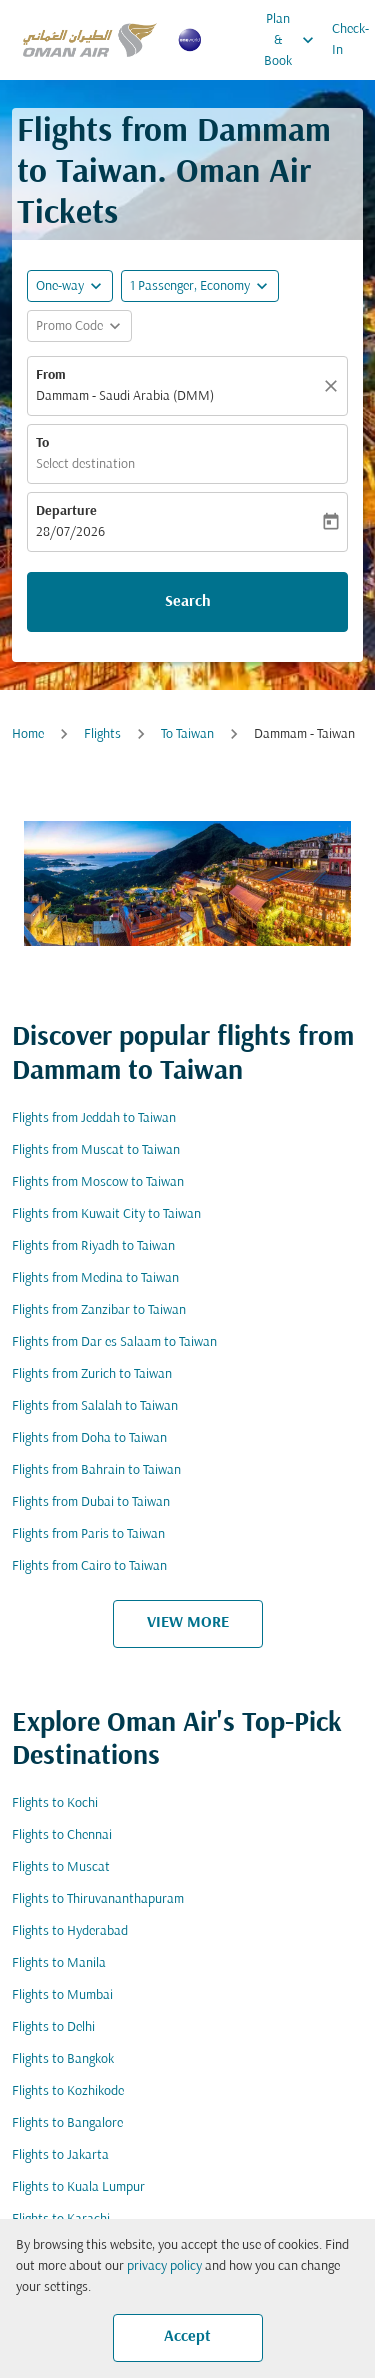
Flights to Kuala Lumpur (78, 2187)
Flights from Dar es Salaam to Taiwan (114, 1342)
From (51, 375)
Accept (187, 2337)
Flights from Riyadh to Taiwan (93, 1246)
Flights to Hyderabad (70, 1931)
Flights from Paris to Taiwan (88, 1534)
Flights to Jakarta (60, 2155)
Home (28, 734)
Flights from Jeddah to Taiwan (94, 1118)
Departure (66, 511)
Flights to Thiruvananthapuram (98, 1899)
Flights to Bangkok (63, 2059)
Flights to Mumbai (62, 1995)
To (42, 443)
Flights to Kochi (55, 1803)
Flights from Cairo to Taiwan (89, 1566)
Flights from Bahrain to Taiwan (96, 1470)
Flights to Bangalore (67, 2123)
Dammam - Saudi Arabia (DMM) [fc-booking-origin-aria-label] (125, 396)
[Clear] (334, 386)
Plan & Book (294, 40)
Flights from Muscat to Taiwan (96, 1150)
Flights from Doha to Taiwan (89, 1438)
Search (188, 602)
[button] (200, 286)
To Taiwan (187, 734)
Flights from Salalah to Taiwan (95, 1406)
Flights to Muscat (61, 1867)
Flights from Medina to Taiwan (95, 1278)
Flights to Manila (59, 1963)
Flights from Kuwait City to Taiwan (106, 1214)
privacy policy (164, 2266)
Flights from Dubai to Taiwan (91, 1502)
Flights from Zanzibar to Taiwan (99, 1310)
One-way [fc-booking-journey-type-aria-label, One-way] (60, 286)
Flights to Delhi (53, 2027)
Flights (102, 734)
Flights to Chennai (62, 1835)
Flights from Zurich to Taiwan (92, 1374)
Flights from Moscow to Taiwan (98, 1182)
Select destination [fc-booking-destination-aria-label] (85, 464)
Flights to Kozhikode (68, 2091)
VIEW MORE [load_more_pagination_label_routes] (188, 1623)
